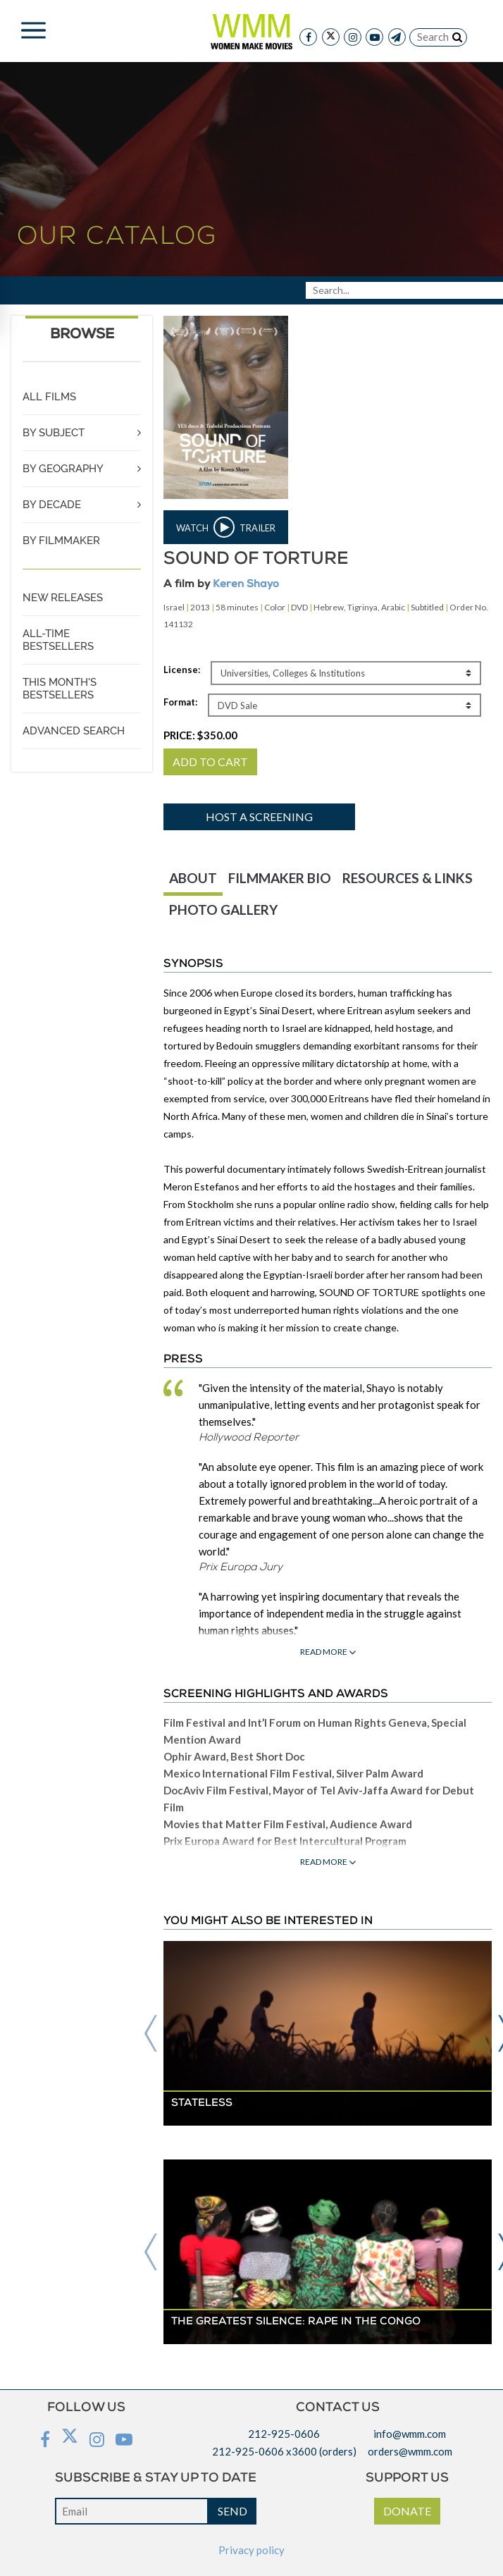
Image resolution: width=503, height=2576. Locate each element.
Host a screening (259, 816)
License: (181, 669)
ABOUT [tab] (193, 878)
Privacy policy (251, 2550)
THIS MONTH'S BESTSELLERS (60, 688)
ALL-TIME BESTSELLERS (58, 640)
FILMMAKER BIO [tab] (279, 878)
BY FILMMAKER (61, 540)
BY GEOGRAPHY (63, 468)
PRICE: (200, 735)
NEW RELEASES (63, 597)
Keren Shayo (246, 584)
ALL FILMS (49, 396)
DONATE (407, 2511)
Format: (180, 702)
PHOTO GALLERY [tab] (223, 909)
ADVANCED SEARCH (74, 731)
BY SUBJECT (54, 432)
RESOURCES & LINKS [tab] (407, 878)
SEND (232, 2511)
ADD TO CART (210, 761)
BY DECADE (52, 504)
